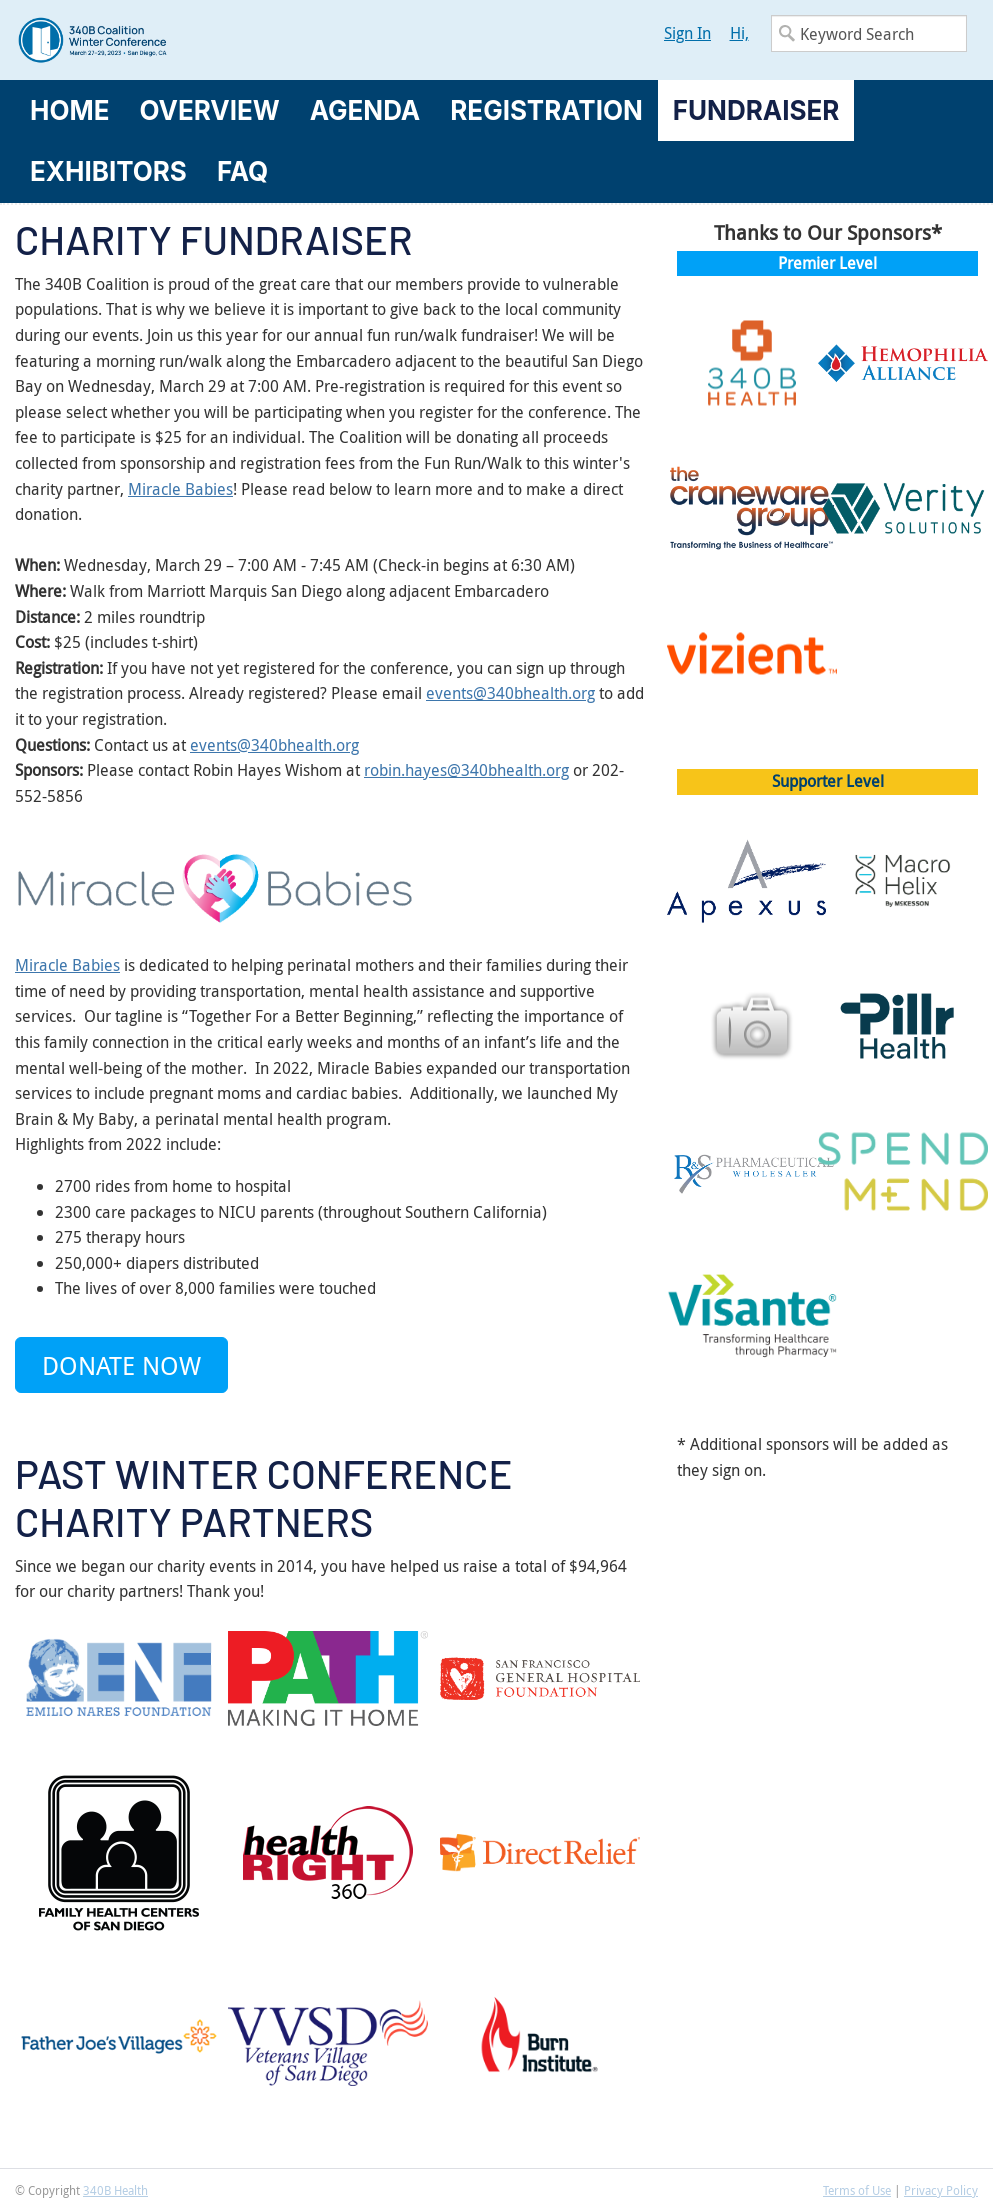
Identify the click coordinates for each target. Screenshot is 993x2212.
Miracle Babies (180, 489)
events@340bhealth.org (510, 693)
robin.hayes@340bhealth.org (466, 770)
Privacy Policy (941, 2190)
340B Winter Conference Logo (256, 40)
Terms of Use (857, 2190)
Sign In (687, 33)
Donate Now (121, 1365)
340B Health (115, 2190)
